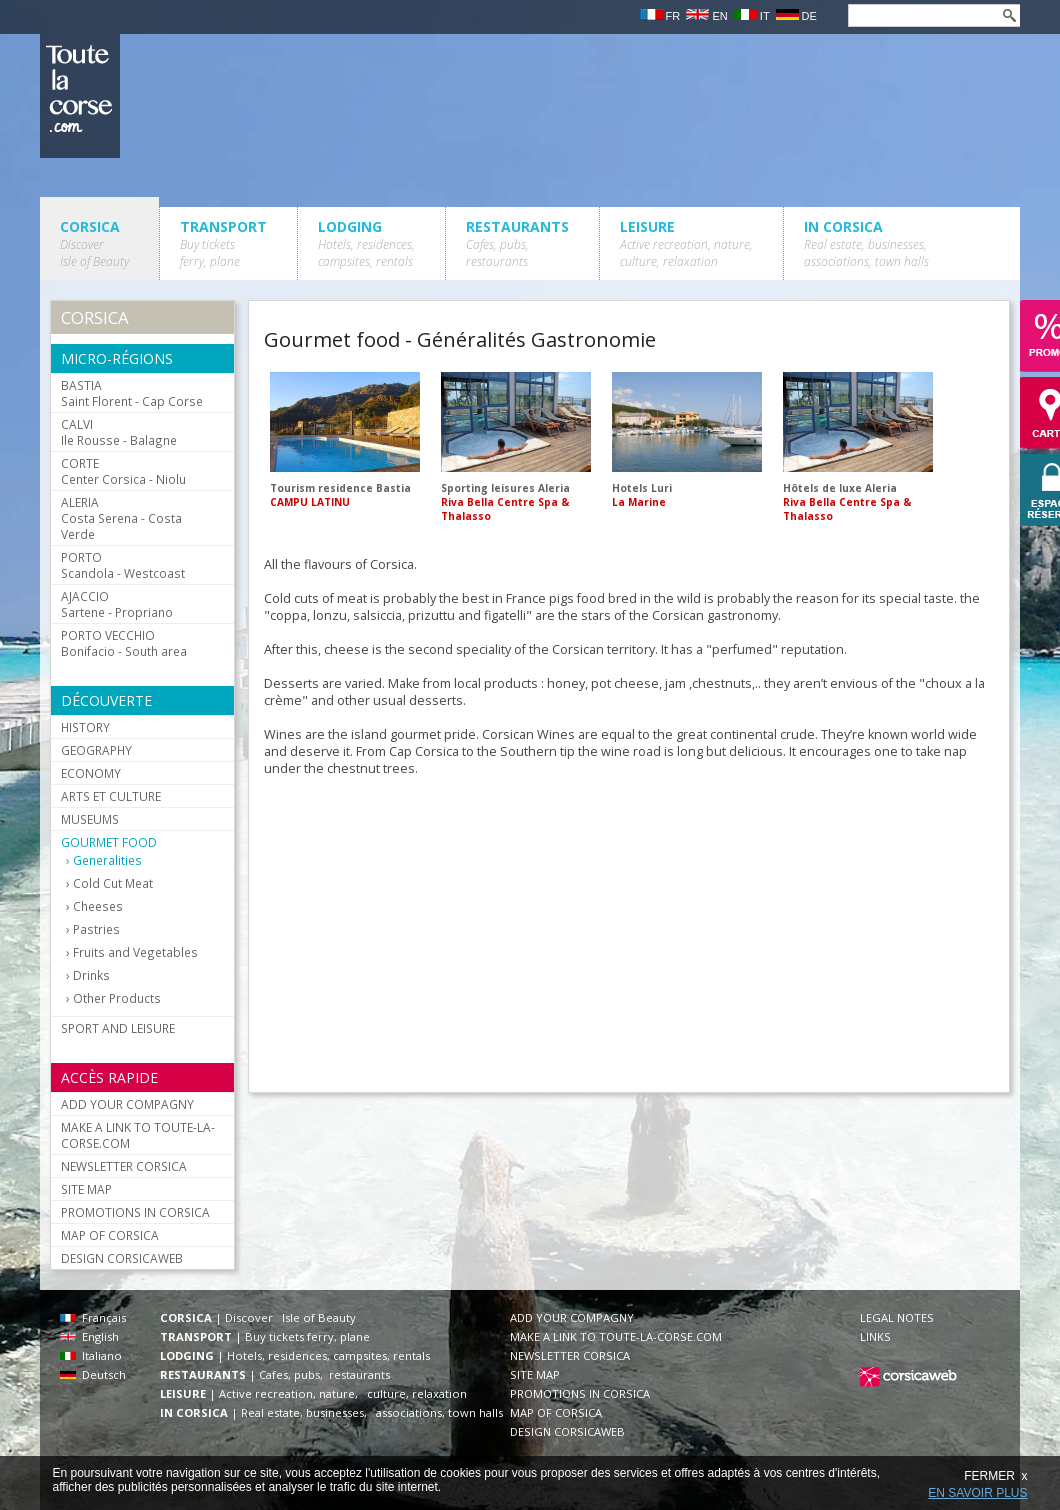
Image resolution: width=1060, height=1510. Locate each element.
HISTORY (85, 727)
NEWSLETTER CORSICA (124, 1166)
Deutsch (93, 1374)
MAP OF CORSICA (110, 1235)
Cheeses (98, 906)
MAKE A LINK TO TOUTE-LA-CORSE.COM (138, 1135)
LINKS (875, 1336)
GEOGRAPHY (96, 750)
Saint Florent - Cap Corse (132, 393)
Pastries (96, 929)
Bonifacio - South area (124, 643)
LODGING (366, 243)
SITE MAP (86, 1189)
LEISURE (686, 243)
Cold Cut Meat (113, 883)
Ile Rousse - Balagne (119, 432)
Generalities (107, 860)
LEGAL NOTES (897, 1317)
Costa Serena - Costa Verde (121, 518)
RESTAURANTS (517, 243)
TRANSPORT (223, 243)
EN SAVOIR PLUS (977, 1493)
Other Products (117, 998)
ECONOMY (91, 773)
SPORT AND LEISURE (118, 1028)
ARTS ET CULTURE (111, 796)
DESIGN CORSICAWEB (122, 1258)
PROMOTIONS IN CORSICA (135, 1212)
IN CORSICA (866, 243)
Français (93, 1317)
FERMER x (995, 1476)
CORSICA (94, 243)
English (89, 1336)
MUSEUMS (90, 819)
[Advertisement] (529, 929)
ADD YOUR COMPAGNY (127, 1104)
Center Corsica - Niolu (123, 471)
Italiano (91, 1355)
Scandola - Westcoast (123, 565)
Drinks (91, 975)
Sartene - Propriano (117, 604)
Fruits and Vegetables (135, 952)
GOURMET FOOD (109, 842)
